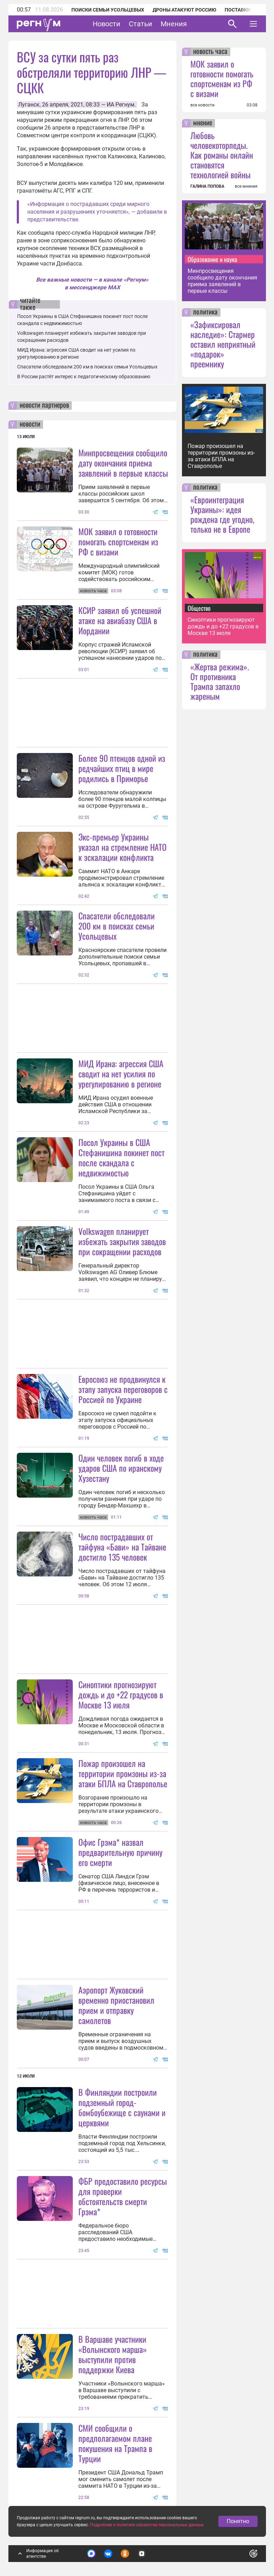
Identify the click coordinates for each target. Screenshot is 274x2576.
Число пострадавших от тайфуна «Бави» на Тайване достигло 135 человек (122, 1546)
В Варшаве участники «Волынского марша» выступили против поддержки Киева (112, 2354)
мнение (202, 123)
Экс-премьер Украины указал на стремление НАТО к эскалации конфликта (122, 846)
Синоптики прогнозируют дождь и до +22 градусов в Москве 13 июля (120, 1694)
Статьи (140, 24)
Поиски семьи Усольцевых (107, 10)
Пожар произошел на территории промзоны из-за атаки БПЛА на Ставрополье (122, 1773)
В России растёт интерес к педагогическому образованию (83, 376)
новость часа (210, 52)
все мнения (246, 186)
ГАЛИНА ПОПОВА (207, 186)
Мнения (174, 24)
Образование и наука (212, 259)
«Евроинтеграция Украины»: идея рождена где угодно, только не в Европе (222, 514)
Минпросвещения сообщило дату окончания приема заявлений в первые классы (123, 462)
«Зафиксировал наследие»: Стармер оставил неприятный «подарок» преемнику (222, 343)
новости (30, 424)
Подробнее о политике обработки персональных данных (147, 2524)
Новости (106, 24)
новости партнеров (44, 405)
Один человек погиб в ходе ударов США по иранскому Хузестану (121, 1467)
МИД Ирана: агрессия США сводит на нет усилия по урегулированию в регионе (120, 1073)
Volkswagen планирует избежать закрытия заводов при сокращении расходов (122, 1241)
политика (205, 312)
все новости (202, 105)
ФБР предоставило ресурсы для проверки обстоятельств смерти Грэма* (122, 2196)
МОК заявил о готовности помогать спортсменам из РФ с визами (118, 541)
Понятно (238, 2521)
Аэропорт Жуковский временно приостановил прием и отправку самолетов (116, 2004)
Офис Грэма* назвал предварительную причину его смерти (120, 1852)
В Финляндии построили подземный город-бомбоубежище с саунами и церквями (122, 2107)
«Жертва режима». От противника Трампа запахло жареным (219, 681)
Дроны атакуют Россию (184, 10)
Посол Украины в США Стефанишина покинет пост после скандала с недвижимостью (121, 1157)
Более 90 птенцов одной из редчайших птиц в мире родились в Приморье (121, 768)
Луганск (29, 104)
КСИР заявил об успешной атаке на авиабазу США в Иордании (119, 620)
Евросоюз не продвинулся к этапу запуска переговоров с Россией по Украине (123, 1389)
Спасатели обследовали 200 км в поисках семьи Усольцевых (87, 367)
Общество (199, 608)
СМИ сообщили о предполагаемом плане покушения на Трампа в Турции (115, 2443)
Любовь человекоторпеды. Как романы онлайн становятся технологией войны (221, 154)
